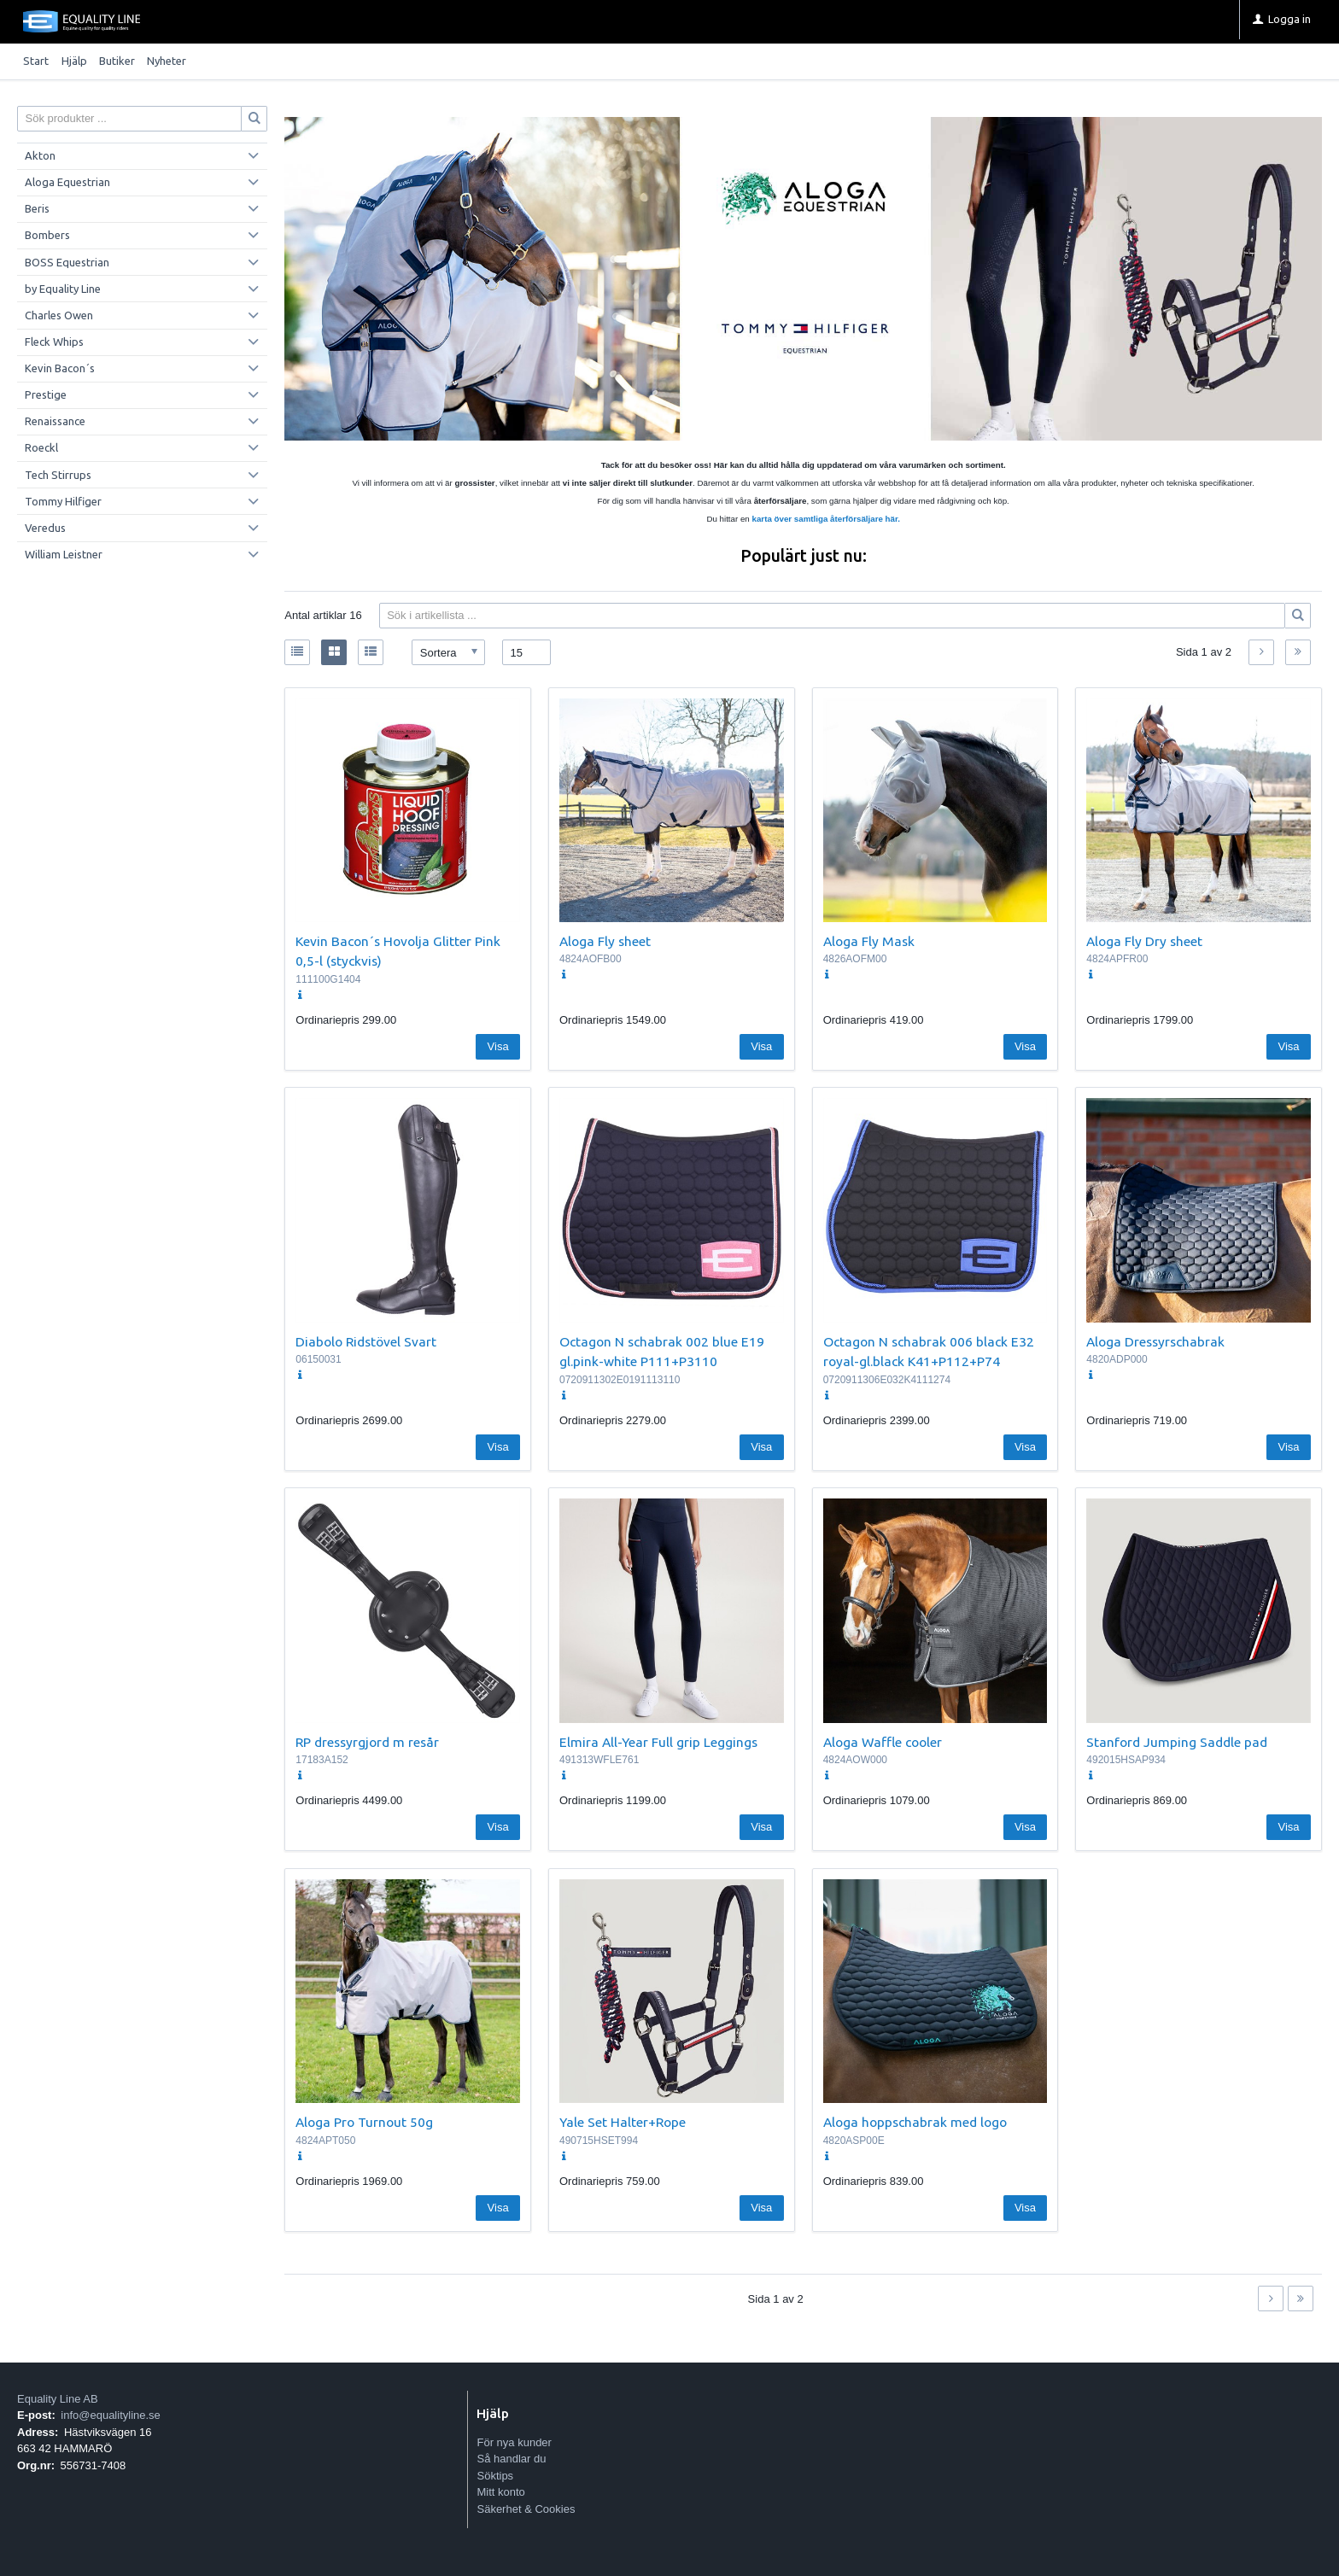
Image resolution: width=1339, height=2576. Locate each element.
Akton (40, 155)
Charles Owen (59, 315)
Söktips (495, 2475)
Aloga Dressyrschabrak (1155, 1341)
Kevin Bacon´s (60, 368)
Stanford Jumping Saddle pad (1176, 1741)
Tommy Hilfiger (63, 501)
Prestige (46, 394)
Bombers (47, 235)
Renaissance (55, 421)
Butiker (117, 61)
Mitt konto (500, 2491)
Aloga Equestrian (67, 182)
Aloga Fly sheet (605, 941)
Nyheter (166, 61)
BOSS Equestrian (67, 262)
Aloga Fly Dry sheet (1144, 941)
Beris (37, 208)
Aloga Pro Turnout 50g (364, 2121)
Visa (498, 1046)
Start (36, 61)
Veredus (45, 528)
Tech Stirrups (58, 475)
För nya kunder (514, 2442)
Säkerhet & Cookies (526, 2509)
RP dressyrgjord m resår (367, 1741)
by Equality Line (63, 289)
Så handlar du (511, 2458)
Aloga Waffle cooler (882, 1741)
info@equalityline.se (111, 2415)
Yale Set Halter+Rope (622, 2121)
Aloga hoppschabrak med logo (915, 2121)
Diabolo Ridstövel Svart (365, 1341)
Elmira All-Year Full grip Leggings (658, 1741)
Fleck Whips (54, 342)
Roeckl (41, 447)
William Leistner (63, 554)
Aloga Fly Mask (869, 941)
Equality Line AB (57, 2398)
